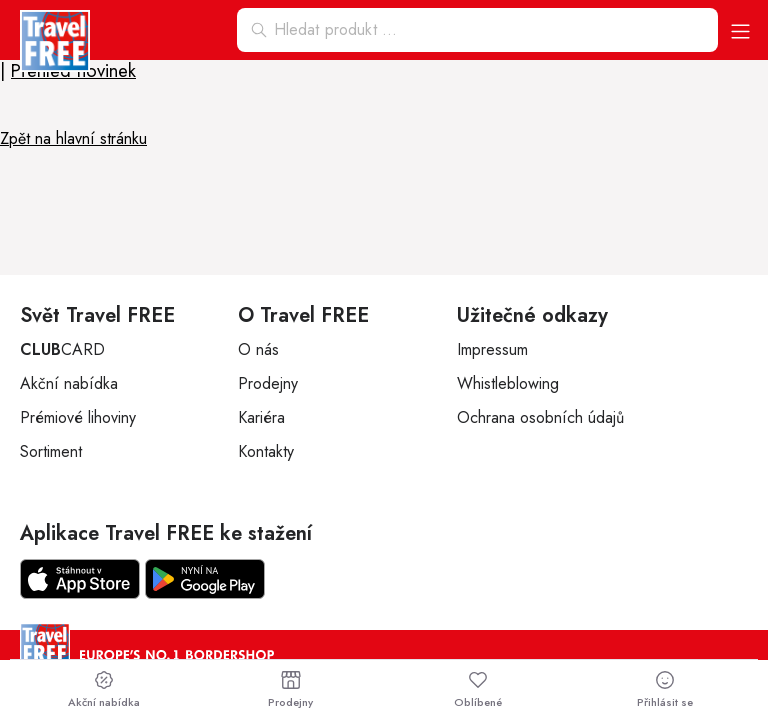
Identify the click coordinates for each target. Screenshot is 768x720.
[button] (740, 30)
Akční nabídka (69, 383)
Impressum (492, 349)
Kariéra (261, 417)
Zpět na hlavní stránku (73, 138)
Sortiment (51, 451)
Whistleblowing (508, 383)
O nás (258, 349)
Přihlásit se (665, 689)
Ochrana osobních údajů (540, 417)
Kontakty (266, 451)
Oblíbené (478, 689)
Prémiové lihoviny (78, 417)
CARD (62, 349)
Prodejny (268, 383)
